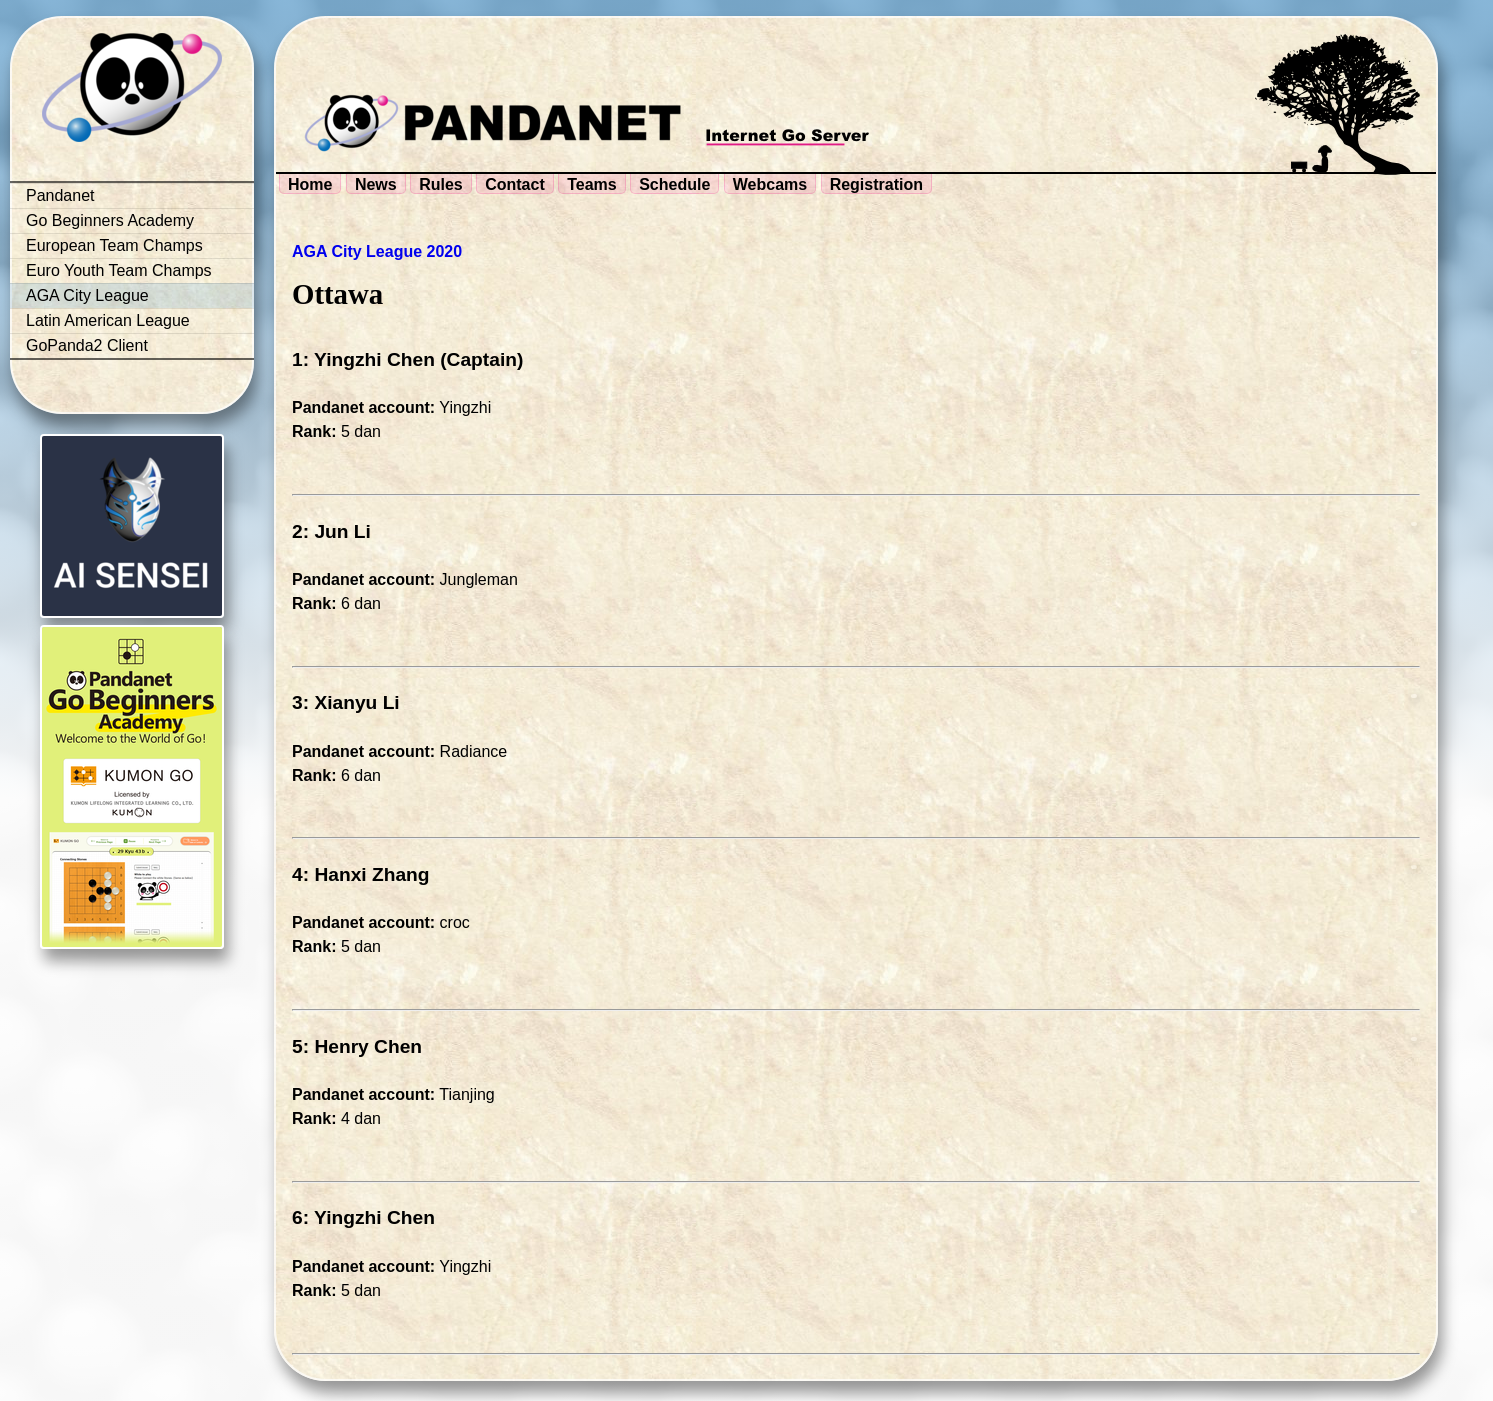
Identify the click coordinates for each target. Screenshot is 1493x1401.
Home (310, 184)
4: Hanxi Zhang (361, 874)
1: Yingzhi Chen (363, 359)
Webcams (770, 184)
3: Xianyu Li (346, 702)
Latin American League (108, 320)
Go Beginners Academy (110, 220)
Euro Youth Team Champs (119, 270)
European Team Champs (114, 245)
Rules (441, 184)
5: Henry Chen (357, 1046)
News (376, 184)
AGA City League (87, 295)
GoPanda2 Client (87, 345)
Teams (592, 184)
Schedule (674, 184)
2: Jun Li (331, 531)
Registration (876, 184)
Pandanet (60, 195)
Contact (515, 184)
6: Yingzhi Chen (363, 1217)
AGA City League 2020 (377, 251)
